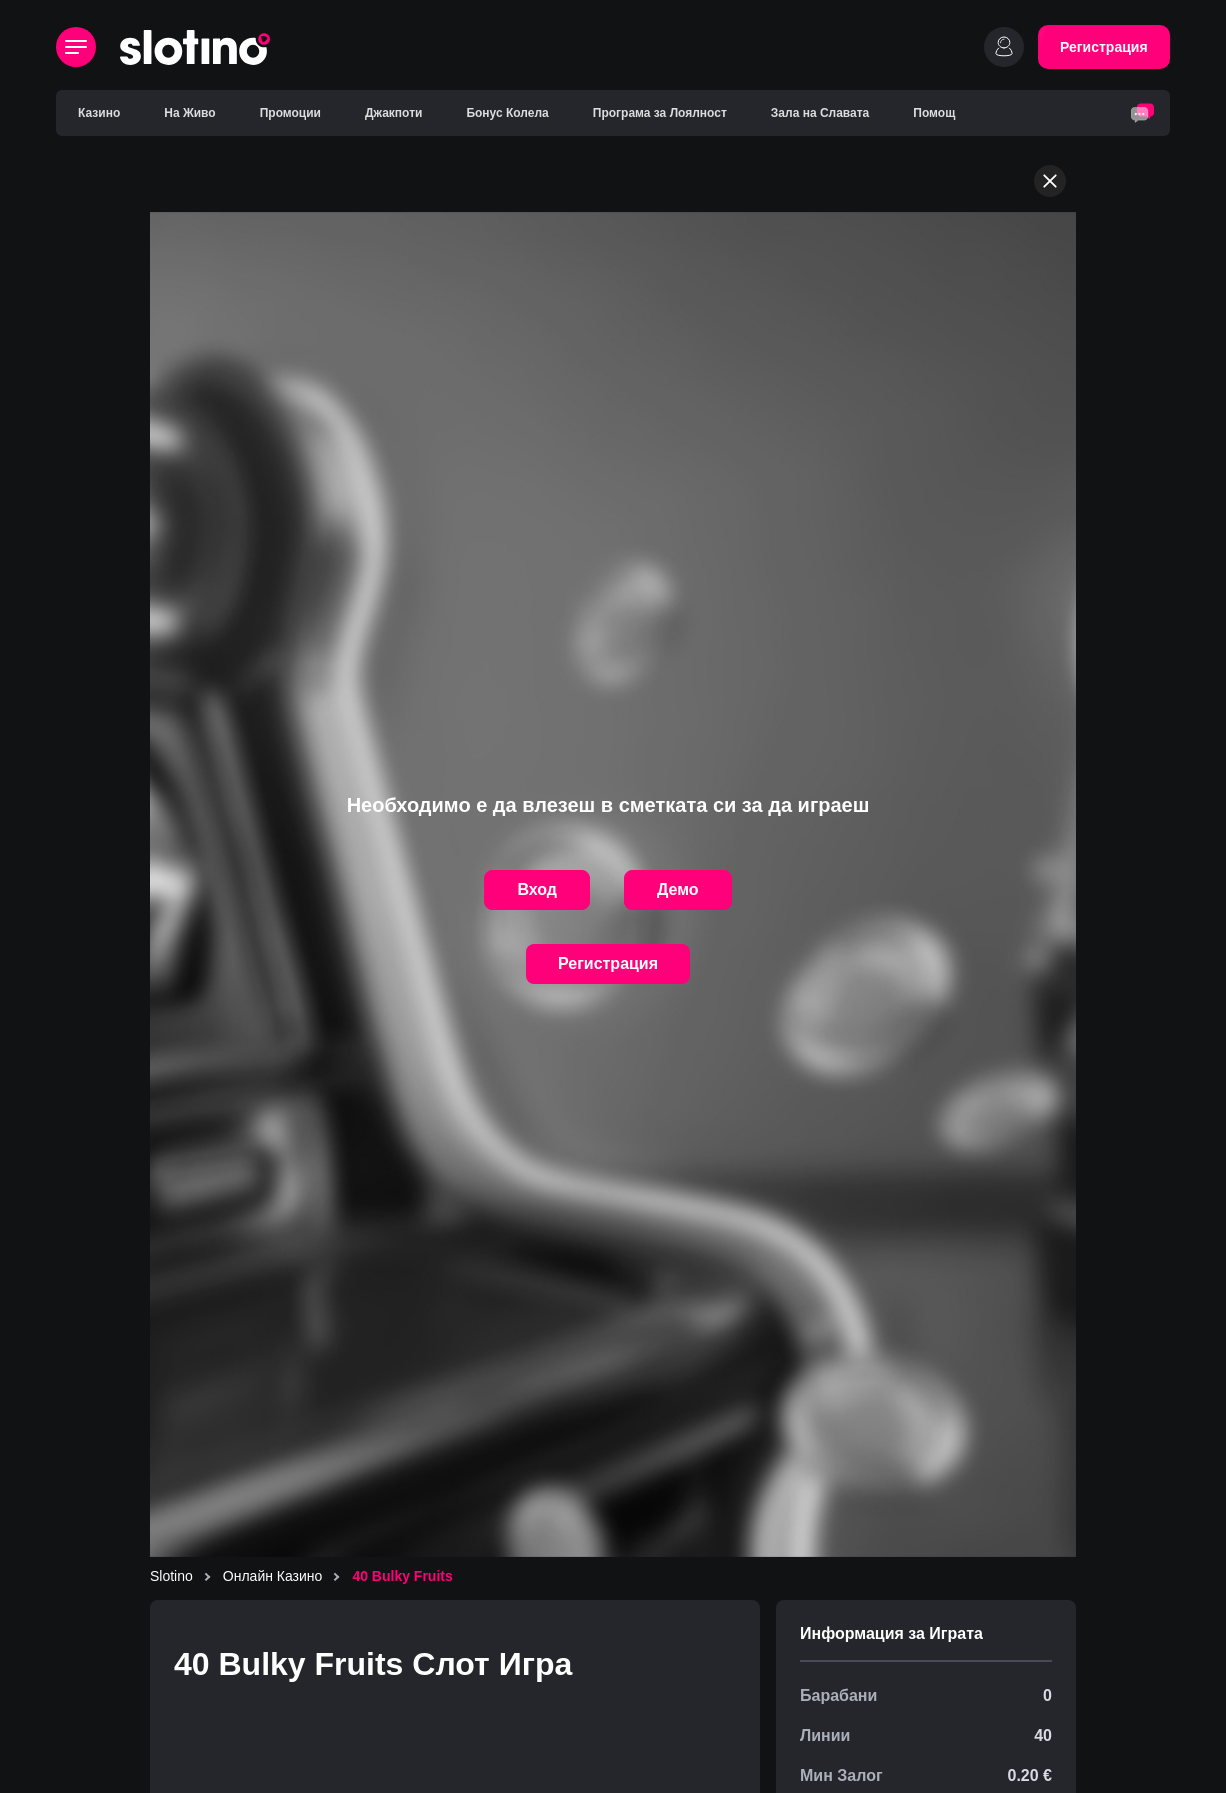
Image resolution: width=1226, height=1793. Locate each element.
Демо (678, 889)
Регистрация (1104, 47)
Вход (537, 889)
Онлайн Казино (273, 1576)
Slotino (171, 1576)
